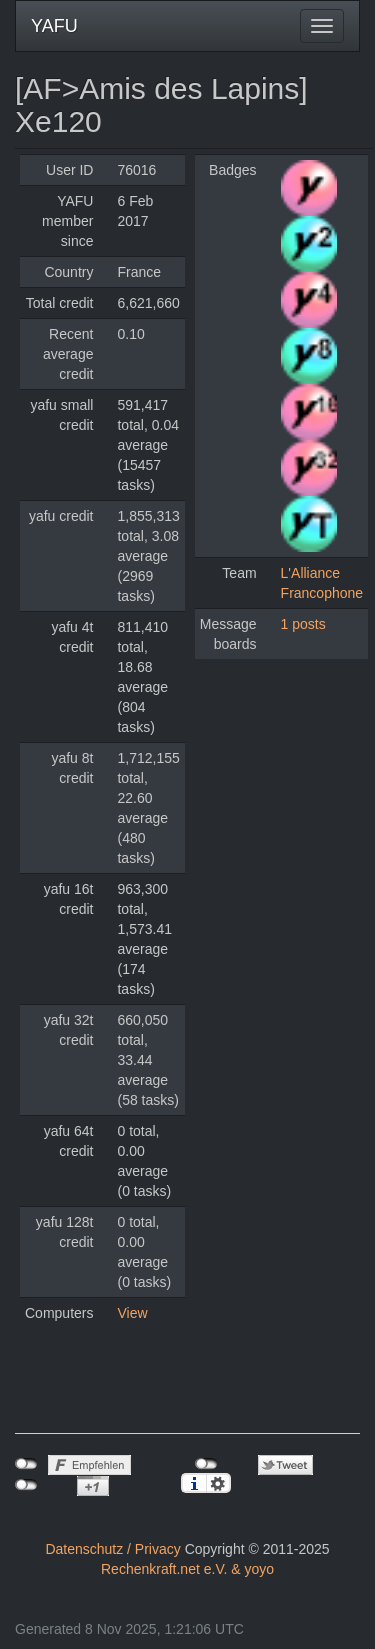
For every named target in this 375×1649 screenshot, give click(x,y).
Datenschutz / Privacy (112, 1549)
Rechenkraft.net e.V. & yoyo (187, 1569)
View (132, 1313)
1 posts (303, 624)
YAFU (54, 26)
